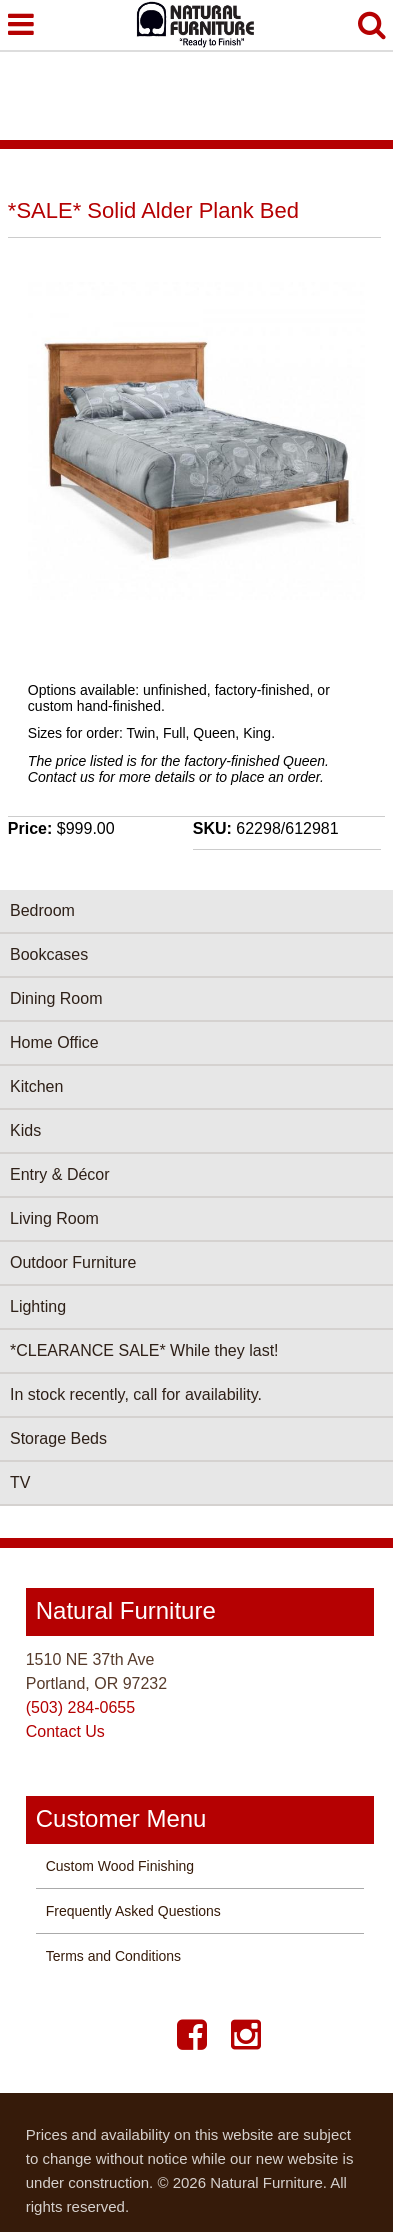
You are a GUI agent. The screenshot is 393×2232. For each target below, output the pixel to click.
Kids (25, 1130)
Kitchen (36, 1086)
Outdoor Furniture (73, 1262)
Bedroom (42, 910)
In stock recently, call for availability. (136, 1394)
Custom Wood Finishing (120, 1866)
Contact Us (65, 1731)
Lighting (38, 1306)
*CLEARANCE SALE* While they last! (144, 1350)
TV (20, 1482)
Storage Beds (58, 1438)
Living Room (54, 1218)
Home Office (54, 1042)
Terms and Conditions (113, 1956)
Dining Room (56, 998)
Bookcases (49, 954)
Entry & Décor (60, 1174)
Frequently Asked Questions (133, 1911)
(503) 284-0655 (80, 1707)
